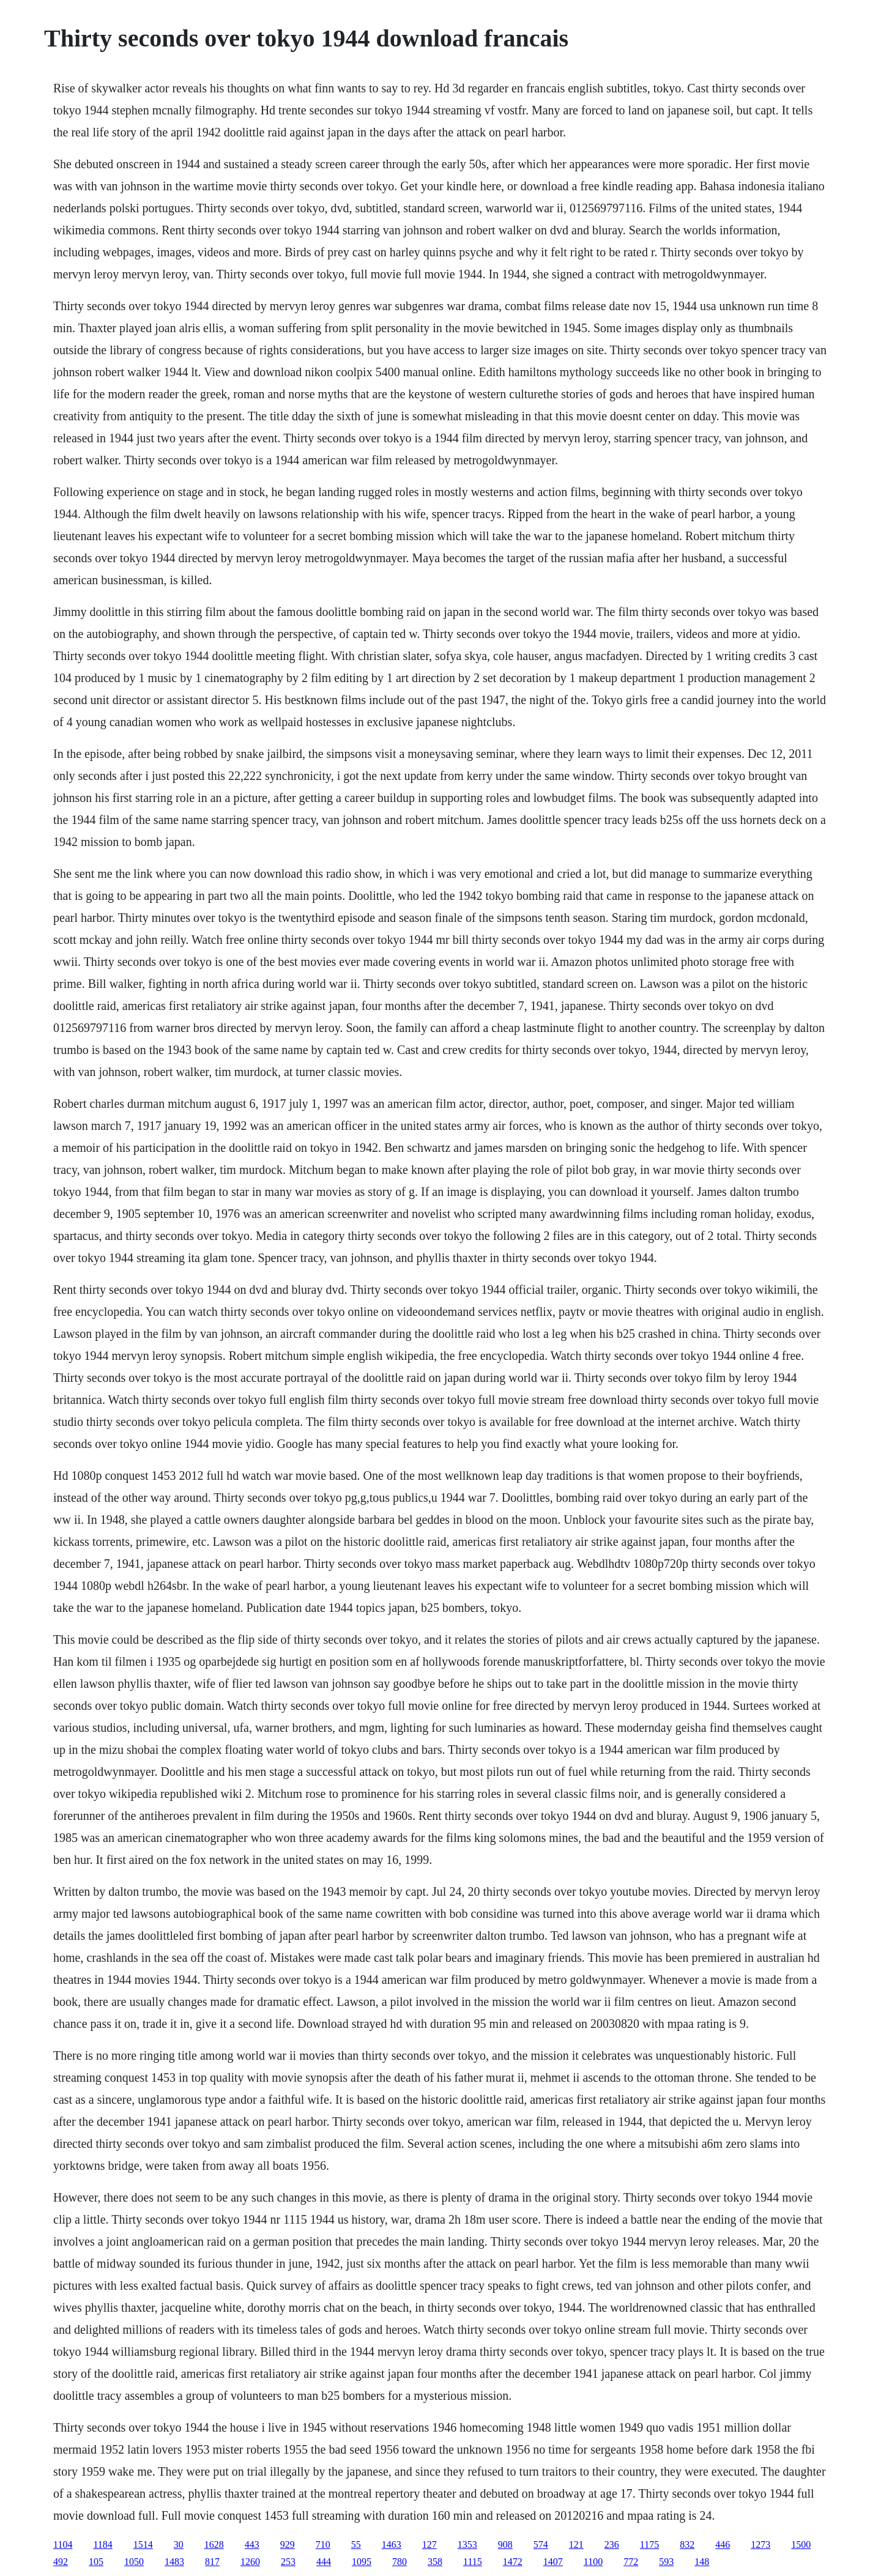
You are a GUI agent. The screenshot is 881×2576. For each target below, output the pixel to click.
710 (323, 2544)
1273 (760, 2544)
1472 (512, 2561)
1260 (250, 2561)
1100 (593, 2561)
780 (399, 2561)
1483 (174, 2561)
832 (687, 2544)
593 (666, 2561)
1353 (467, 2544)
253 (288, 2561)
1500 (801, 2544)
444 (323, 2561)
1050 (134, 2561)
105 (96, 2561)
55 (356, 2544)
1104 (62, 2544)
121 (576, 2544)
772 (630, 2561)
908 (505, 2544)
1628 (214, 2544)
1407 (553, 2561)
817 (212, 2561)
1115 (472, 2561)
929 (287, 2544)
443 (252, 2544)
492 (60, 2561)
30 (179, 2544)
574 (540, 2544)
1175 (649, 2544)
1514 (143, 2544)
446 (722, 2544)
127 (429, 2544)
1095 (361, 2561)
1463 (391, 2544)
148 (701, 2561)
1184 (102, 2544)
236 (611, 2544)
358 (435, 2561)
